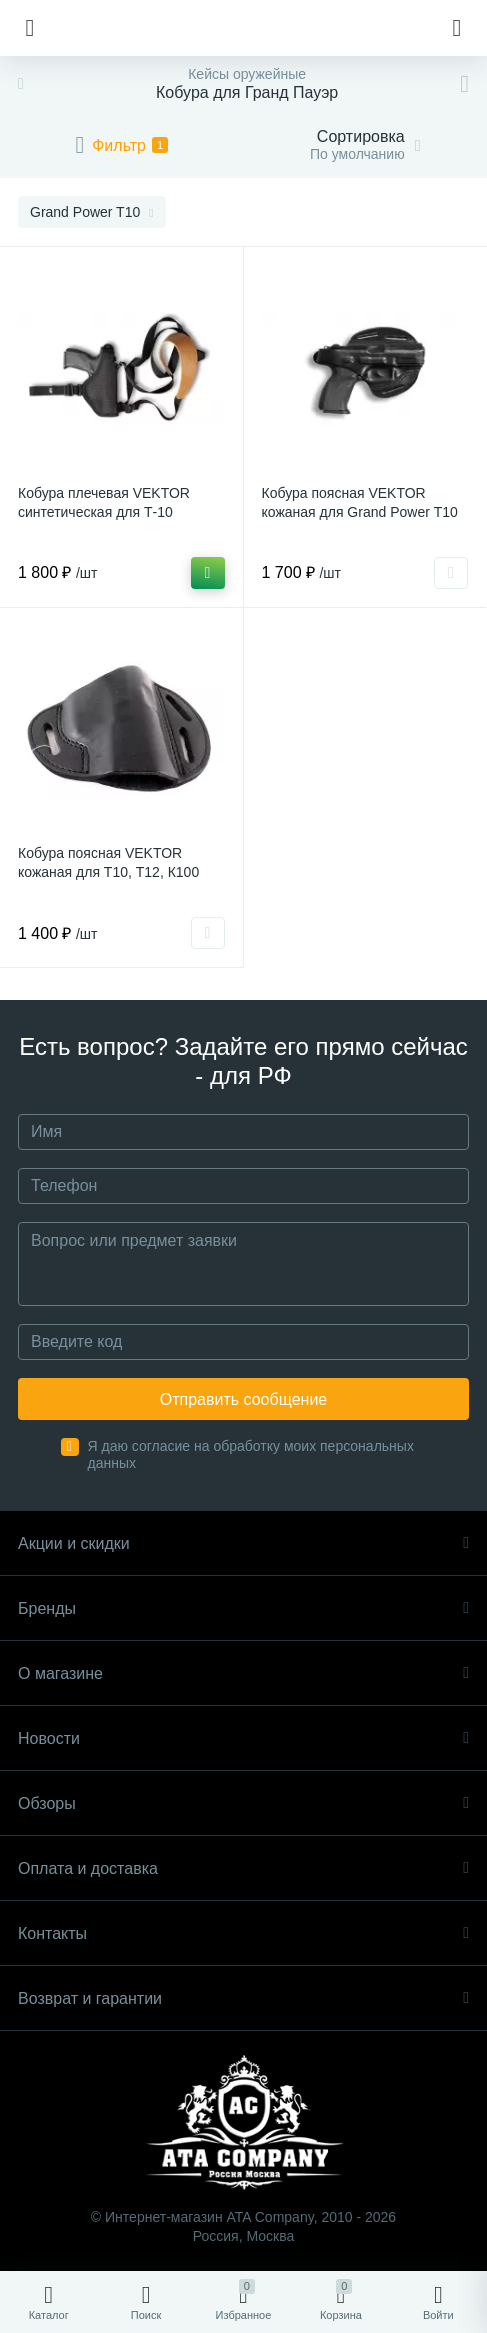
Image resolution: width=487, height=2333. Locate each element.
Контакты (243, 1933)
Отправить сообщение (243, 1399)
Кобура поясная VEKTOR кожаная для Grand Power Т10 (360, 502)
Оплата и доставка (243, 1868)
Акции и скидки (243, 1543)
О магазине (243, 1673)
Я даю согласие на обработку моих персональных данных (251, 1454)
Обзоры (243, 1803)
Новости (243, 1738)
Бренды (243, 1608)
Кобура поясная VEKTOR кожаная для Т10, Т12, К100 (108, 862)
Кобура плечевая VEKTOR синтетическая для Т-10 (104, 502)
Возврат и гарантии (243, 1998)
